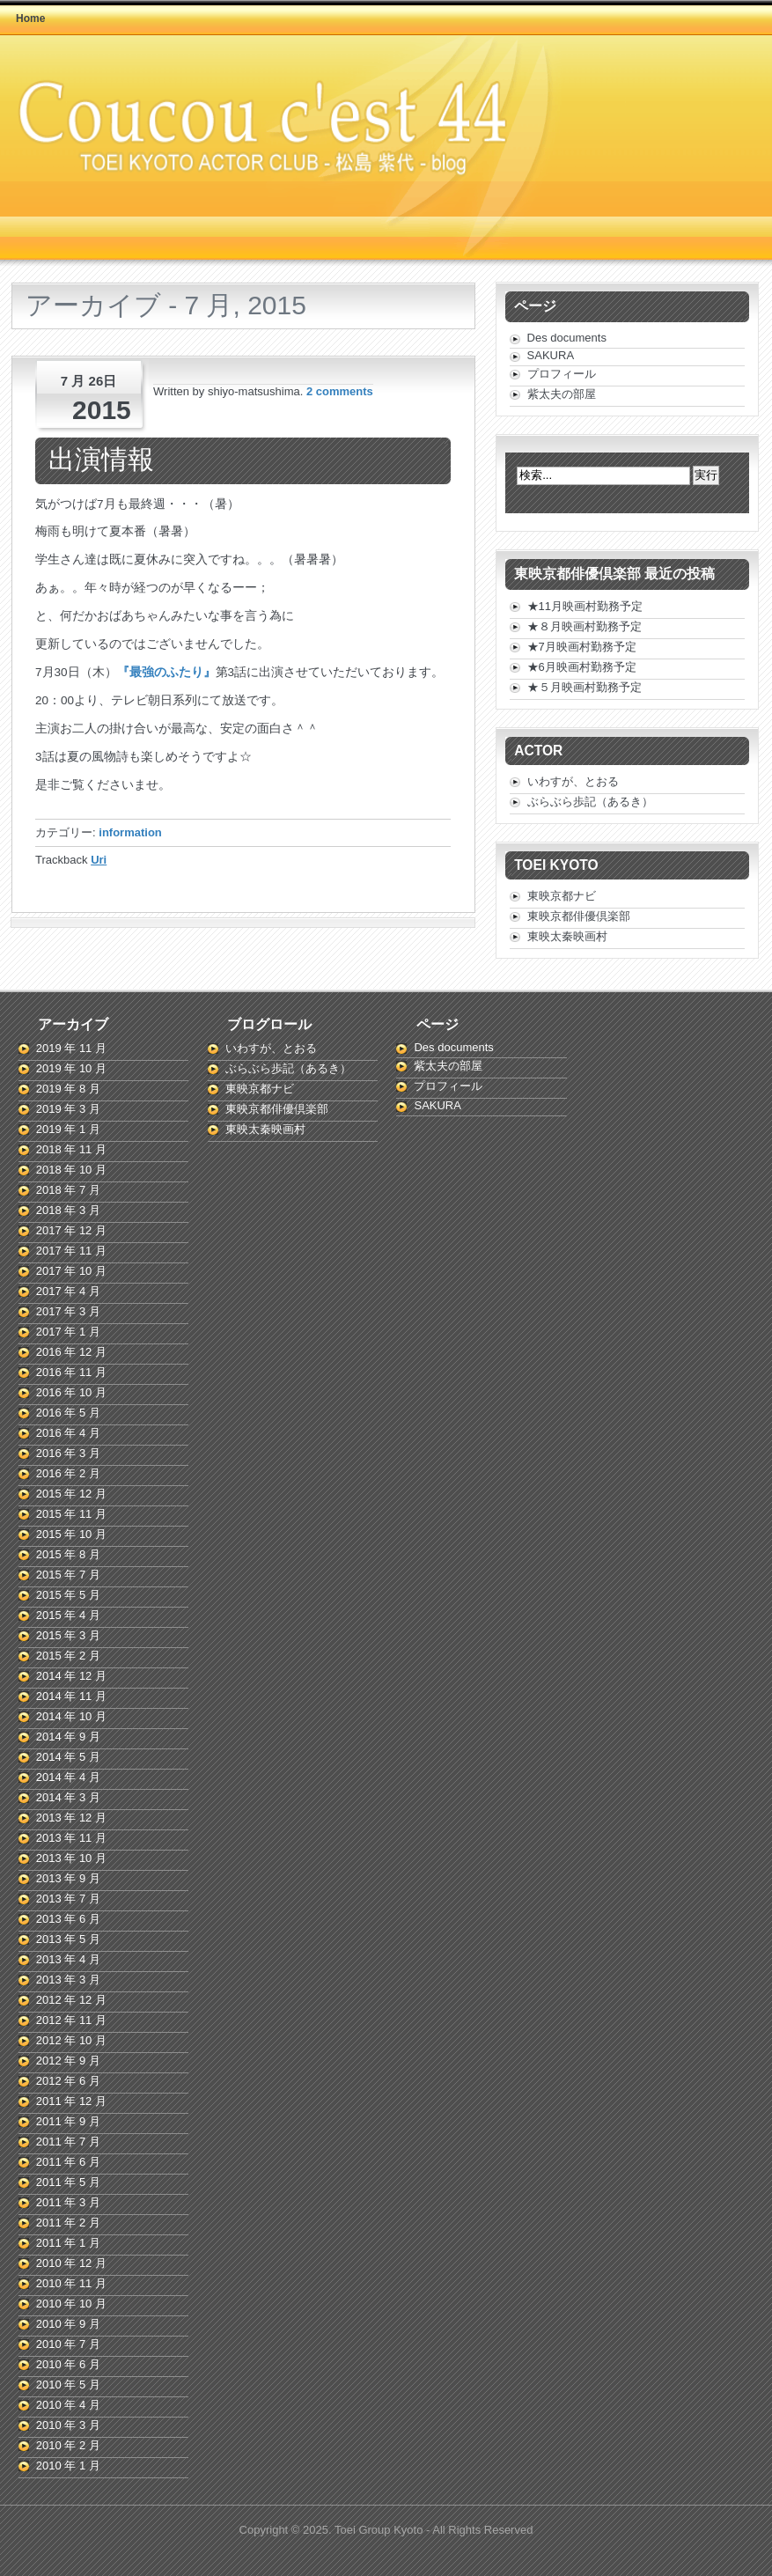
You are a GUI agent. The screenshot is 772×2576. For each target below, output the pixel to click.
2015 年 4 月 (68, 1615)
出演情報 (101, 459)
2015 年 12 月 (71, 1493)
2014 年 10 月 (71, 1716)
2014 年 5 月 (68, 1756)
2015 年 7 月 (68, 1574)
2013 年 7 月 (68, 1898)
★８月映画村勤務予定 (584, 626)
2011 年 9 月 (68, 2121)
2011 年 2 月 (68, 2222)
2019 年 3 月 (68, 1108)
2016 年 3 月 (68, 1453)
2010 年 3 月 (68, 2425)
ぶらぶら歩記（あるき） (590, 801)
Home (30, 18)
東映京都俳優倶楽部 (578, 916)
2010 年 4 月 (68, 2404)
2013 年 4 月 (68, 1959)
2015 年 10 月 (71, 1534)
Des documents (567, 337)
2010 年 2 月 (68, 2445)
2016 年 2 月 (68, 1473)
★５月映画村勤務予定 (584, 687)
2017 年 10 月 (71, 1270)
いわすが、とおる (573, 781)
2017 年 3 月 (68, 1311)
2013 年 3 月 (68, 1979)
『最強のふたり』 (166, 672)
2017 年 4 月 (68, 1291)
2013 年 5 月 (68, 1939)
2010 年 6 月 (68, 2364)
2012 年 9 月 (68, 2060)
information (130, 832)
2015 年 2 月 (68, 1655)
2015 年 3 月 (68, 1635)
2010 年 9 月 (68, 2323)
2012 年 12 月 (71, 1999)
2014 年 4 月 (68, 1777)
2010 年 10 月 (71, 2303)
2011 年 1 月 (68, 2242)
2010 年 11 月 (71, 2283)
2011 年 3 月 (68, 2202)
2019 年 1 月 (68, 1129)
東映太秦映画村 (567, 936)
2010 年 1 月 (68, 2465)
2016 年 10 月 (71, 1392)
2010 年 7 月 (68, 2344)
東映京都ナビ (561, 895)
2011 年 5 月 (68, 2182)
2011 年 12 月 (71, 2101)
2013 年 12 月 (71, 1817)
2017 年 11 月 (71, 1250)
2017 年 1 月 (68, 1331)
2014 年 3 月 (68, 1797)
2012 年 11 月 (71, 2020)
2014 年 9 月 (68, 1736)
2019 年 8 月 (68, 1088)
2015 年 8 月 (68, 1554)
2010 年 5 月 (68, 2384)
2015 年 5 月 (68, 1594)
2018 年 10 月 (71, 1169)
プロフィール (561, 373)
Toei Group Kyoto (380, 2529)
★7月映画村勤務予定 (581, 646)
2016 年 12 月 (71, 1351)
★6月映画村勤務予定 (581, 666)
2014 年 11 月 (71, 1696)
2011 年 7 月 (68, 2141)
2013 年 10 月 (71, 1858)
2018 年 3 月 (68, 1210)
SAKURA (550, 355)
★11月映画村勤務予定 (585, 606)
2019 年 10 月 (71, 1068)
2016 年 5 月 (68, 1412)
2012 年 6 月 (68, 2080)
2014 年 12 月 (71, 1675)
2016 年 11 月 (71, 1372)
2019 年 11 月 (71, 1048)
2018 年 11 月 (71, 1149)
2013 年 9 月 (68, 1878)
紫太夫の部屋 (561, 394)
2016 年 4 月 (68, 1432)
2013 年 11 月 (71, 1837)
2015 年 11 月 (71, 1513)
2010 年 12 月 (71, 2263)
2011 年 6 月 (68, 2161)
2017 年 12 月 (71, 1230)
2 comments (339, 391)
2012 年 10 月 (71, 2040)
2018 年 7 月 (68, 1189)
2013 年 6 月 (68, 1918)
